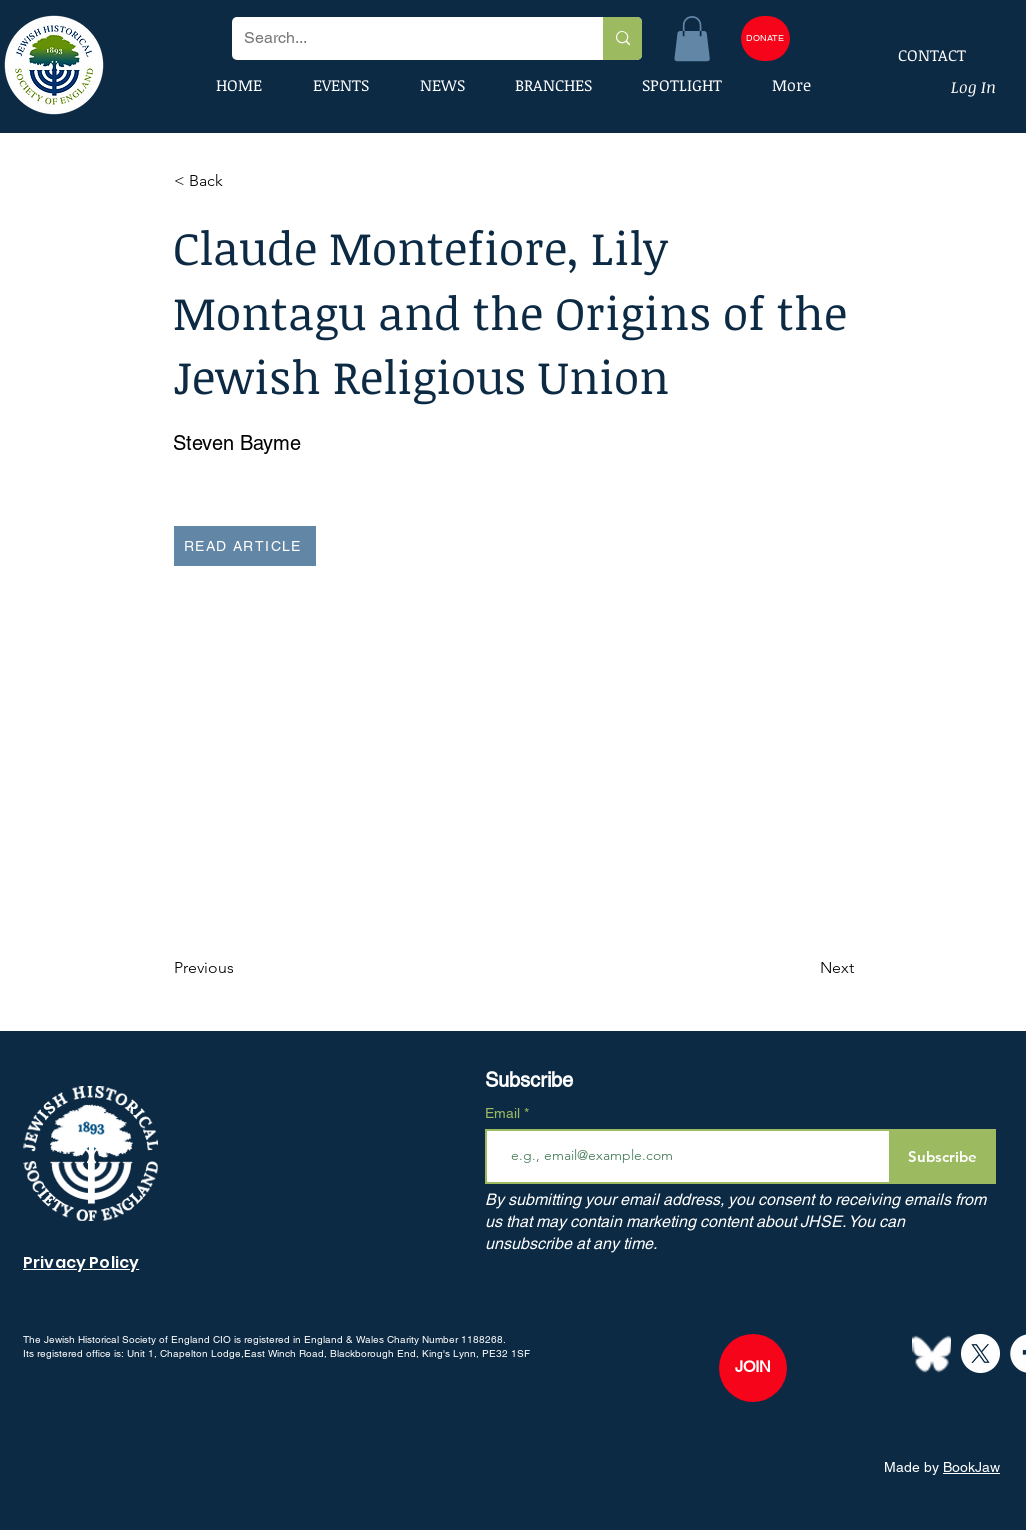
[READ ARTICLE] (245, 546)
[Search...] (402, 38)
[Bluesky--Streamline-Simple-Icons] (931, 1353)
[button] (692, 38)
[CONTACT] (919, 55)
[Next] (804, 969)
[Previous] (240, 969)
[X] (980, 1353)
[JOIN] (753, 1368)
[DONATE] (765, 38)
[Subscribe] (942, 1156)
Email (504, 1113)
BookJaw (971, 1467)
